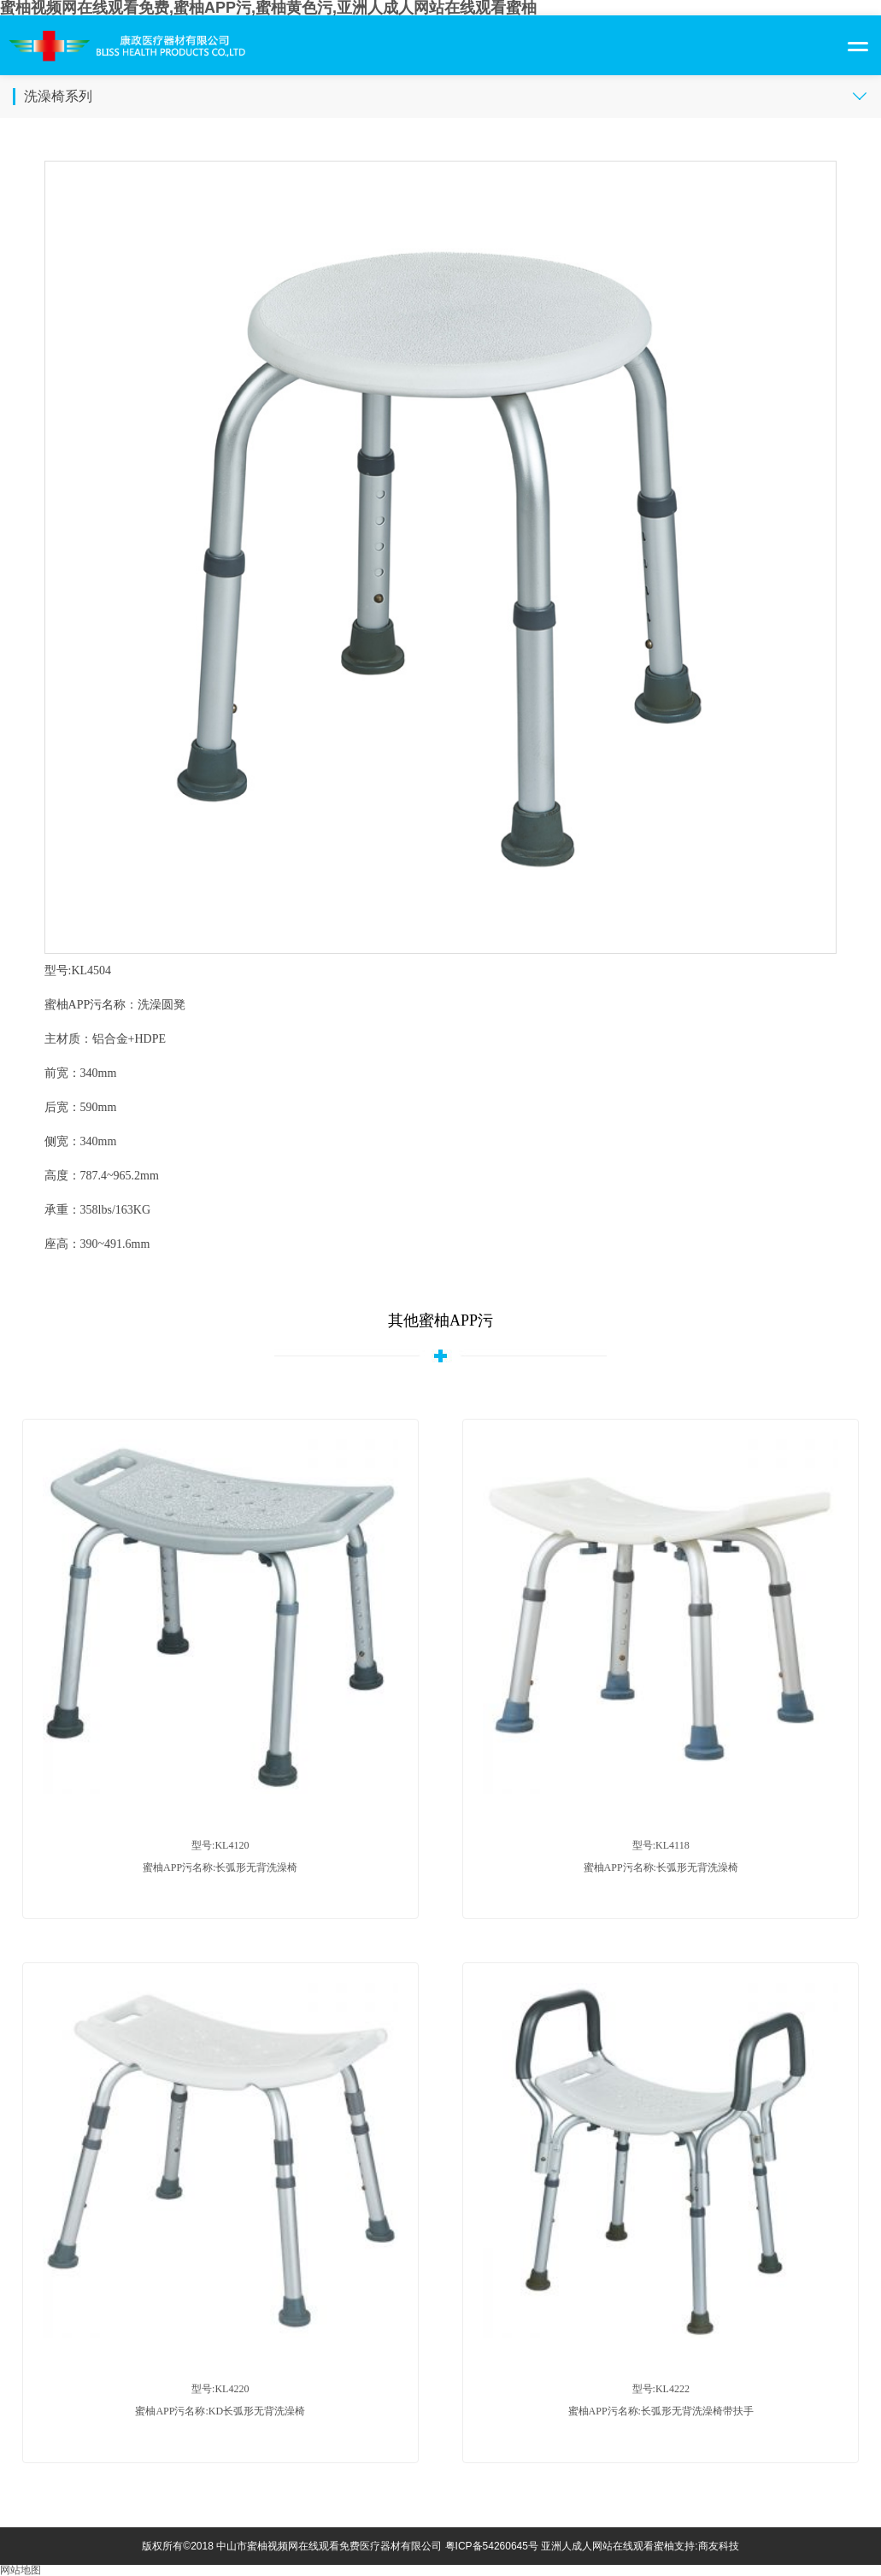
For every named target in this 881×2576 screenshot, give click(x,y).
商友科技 (718, 2546)
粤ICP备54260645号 (491, 2546)
